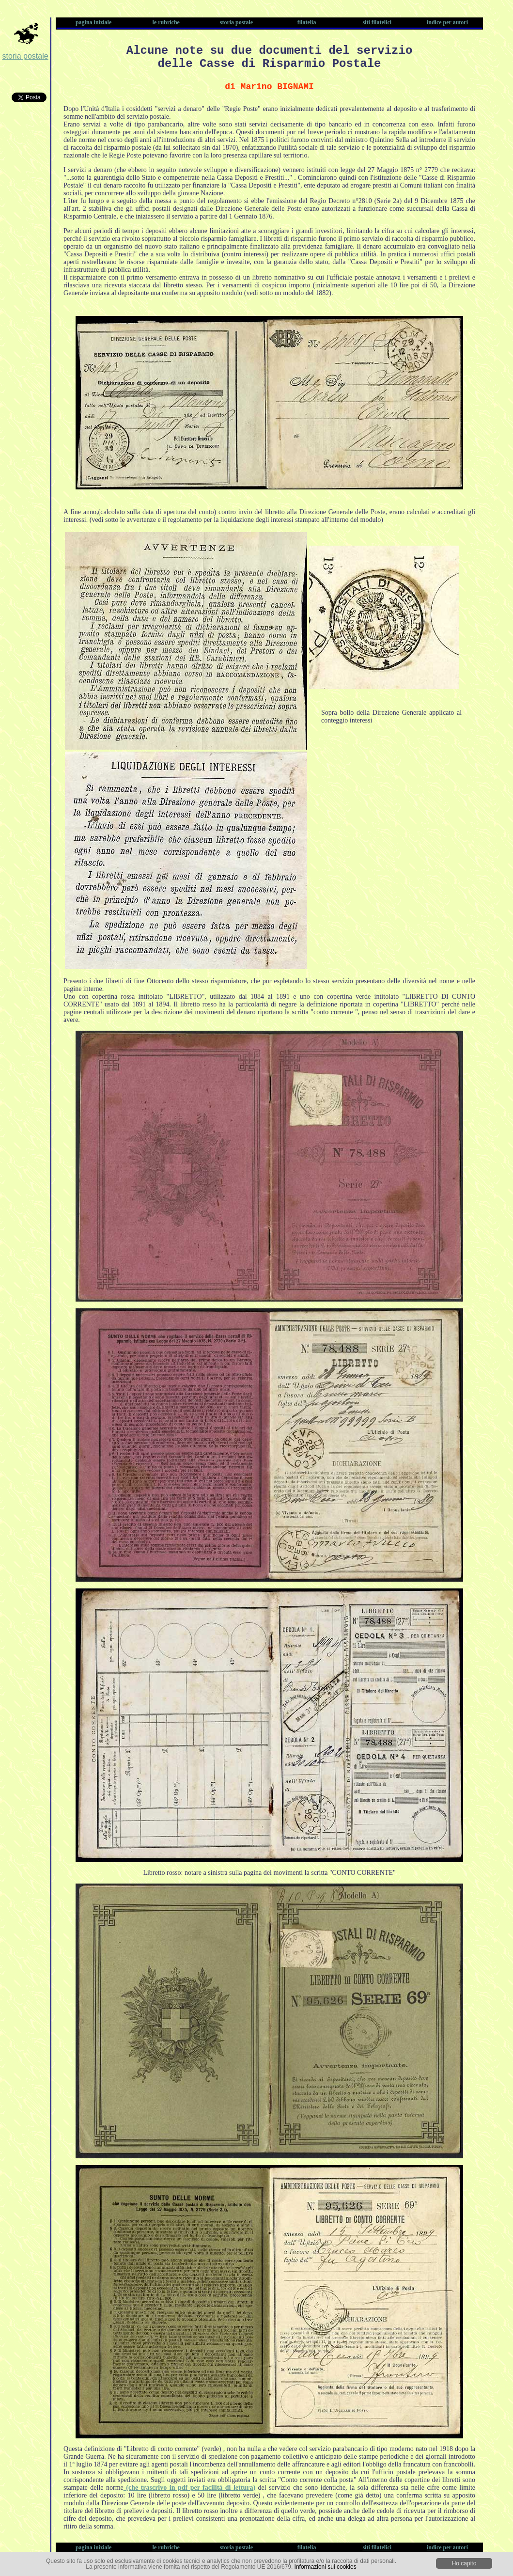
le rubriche (166, 22)
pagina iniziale (93, 22)
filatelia (306, 22)
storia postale (25, 56)
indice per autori (447, 22)
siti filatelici (376, 22)
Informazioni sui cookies (326, 2566)
